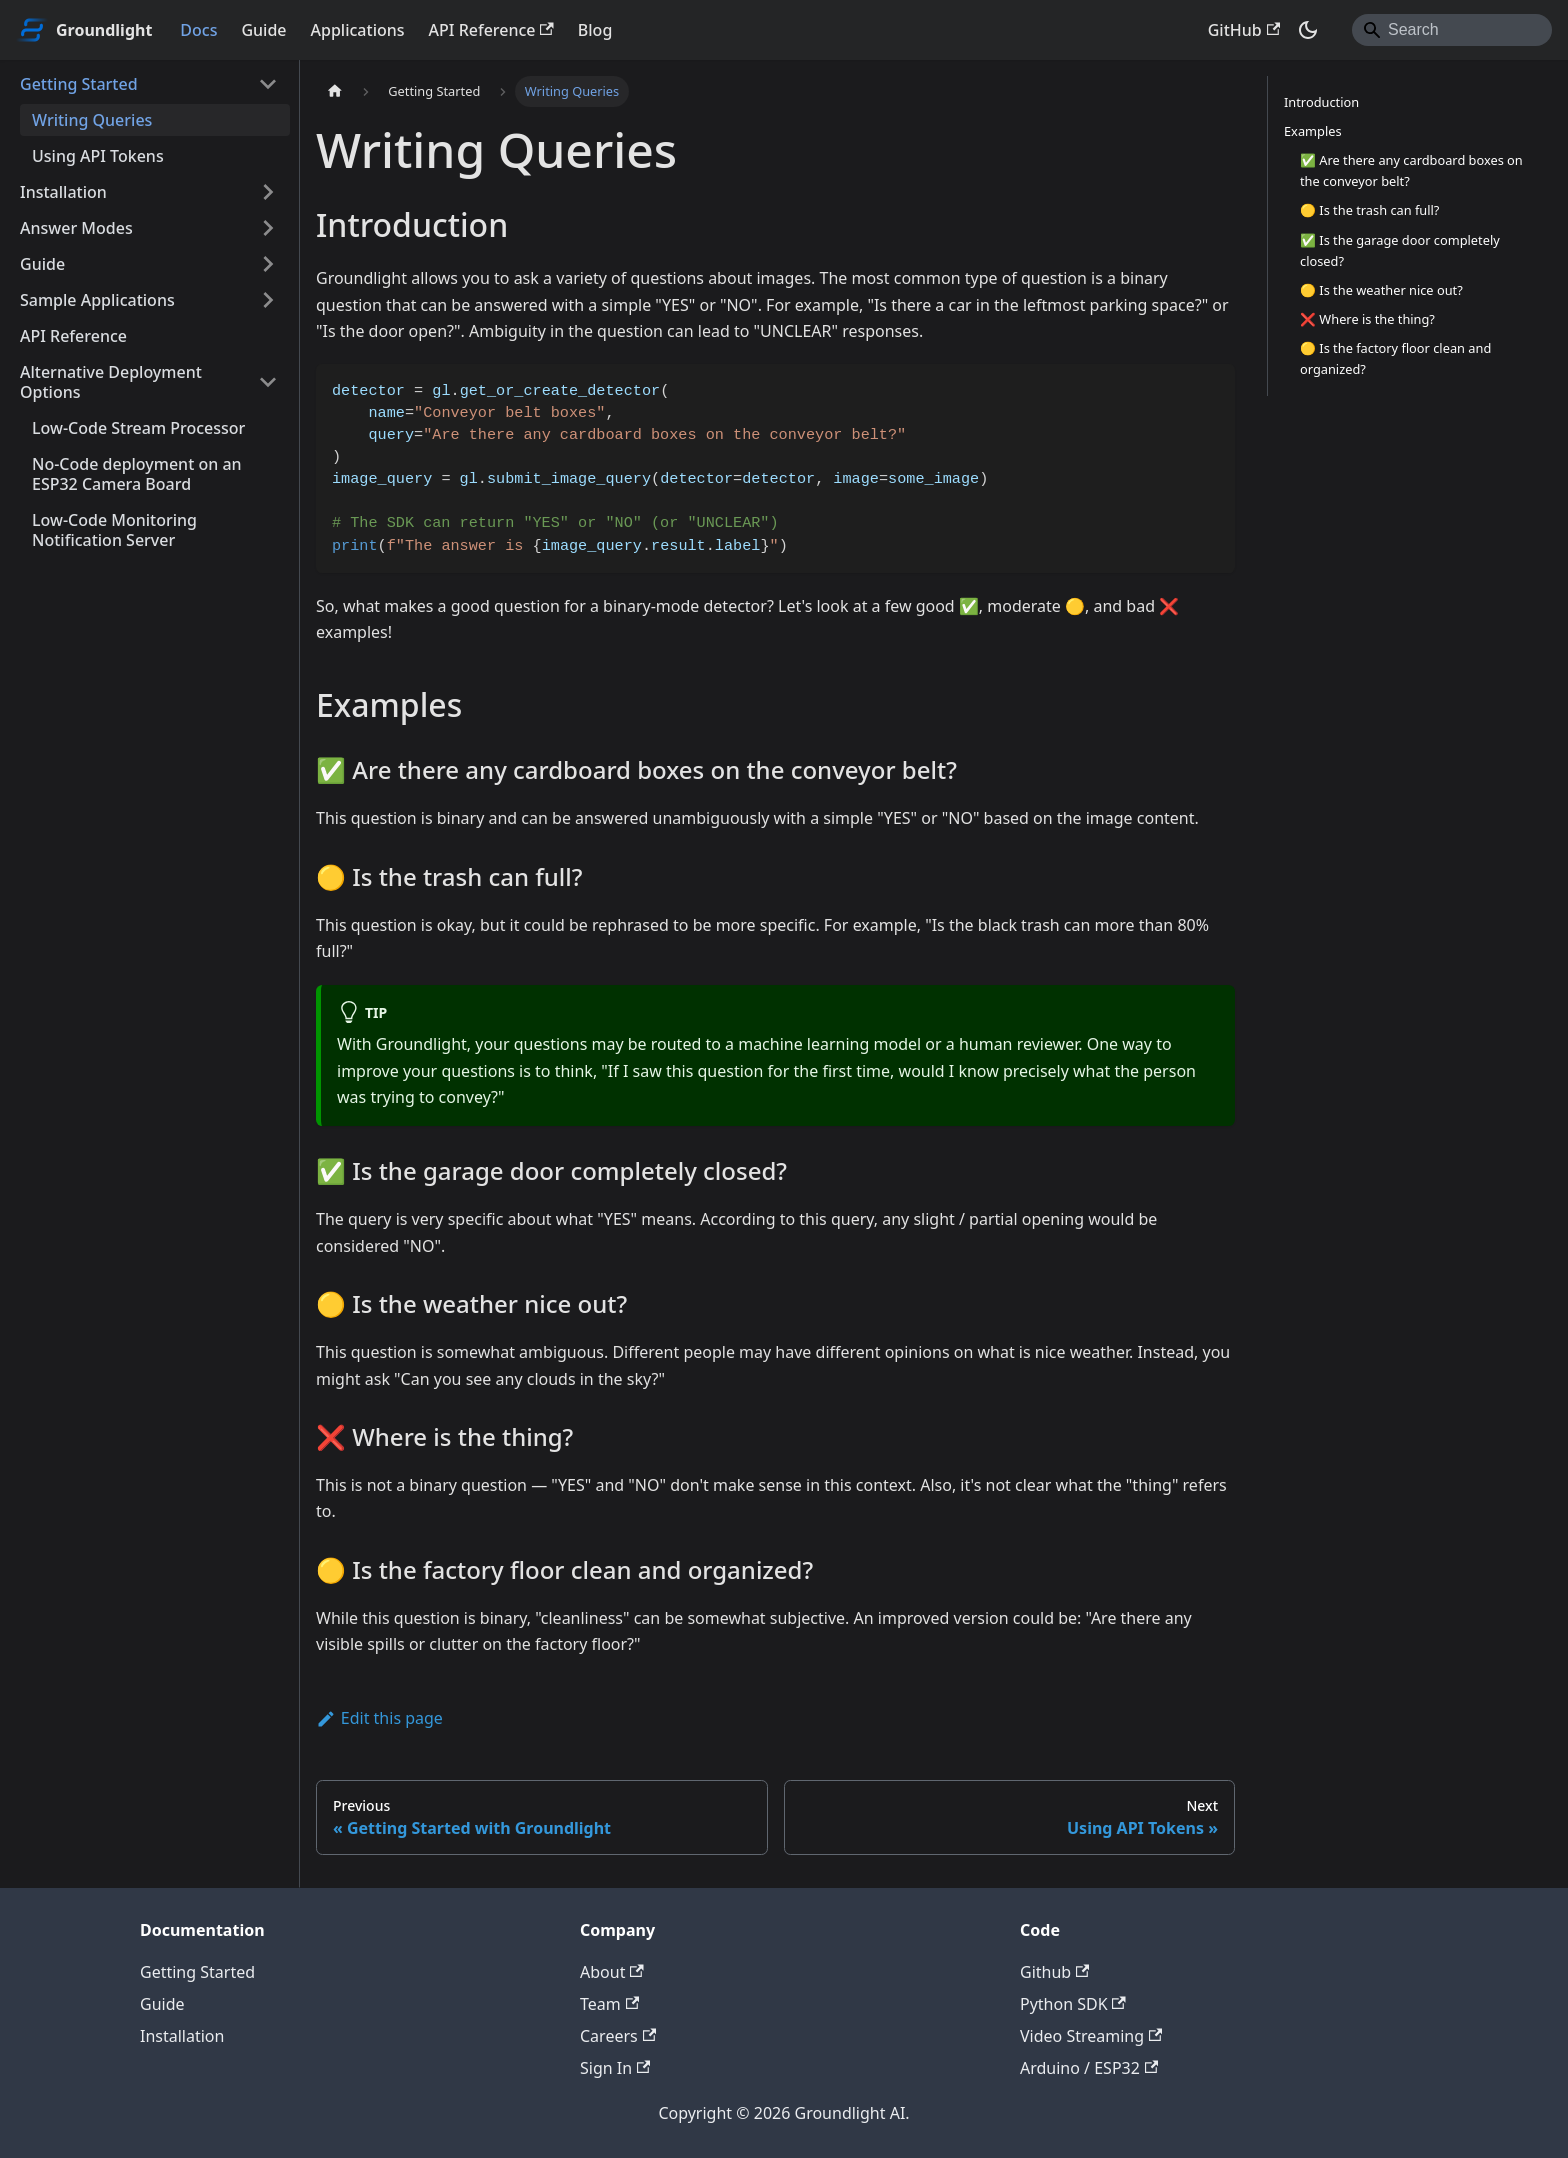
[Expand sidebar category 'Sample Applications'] (268, 300)
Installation (63, 192)
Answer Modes (76, 228)
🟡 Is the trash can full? (1369, 210)
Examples (1313, 131)
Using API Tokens (98, 156)
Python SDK (1073, 2004)
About (612, 1972)
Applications (358, 30)
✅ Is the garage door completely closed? (1400, 250)
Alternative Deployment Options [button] (111, 382)
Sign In (615, 2068)
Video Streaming (1091, 2036)
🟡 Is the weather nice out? (1381, 290)
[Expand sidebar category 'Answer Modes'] (268, 228)
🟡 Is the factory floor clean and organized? (1395, 358)
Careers (618, 2036)
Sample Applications (97, 300)
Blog (595, 30)
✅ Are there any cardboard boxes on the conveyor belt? (1411, 170)
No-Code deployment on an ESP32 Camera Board (137, 474)
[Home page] (335, 91)
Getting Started (79, 84)
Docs (198, 30)
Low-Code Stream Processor (138, 428)
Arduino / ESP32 (1089, 2068)
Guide (263, 30)
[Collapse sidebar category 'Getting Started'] (268, 84)
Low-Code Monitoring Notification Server (114, 530)
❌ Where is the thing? (1367, 319)
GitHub (1244, 30)
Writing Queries (92, 120)
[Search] (1452, 30)
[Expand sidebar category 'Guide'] (268, 264)
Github (1054, 1972)
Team (609, 2004)
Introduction (1321, 102)
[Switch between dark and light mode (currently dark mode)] (1308, 30)
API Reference (491, 30)
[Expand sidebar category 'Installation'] (268, 192)
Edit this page (379, 1718)
